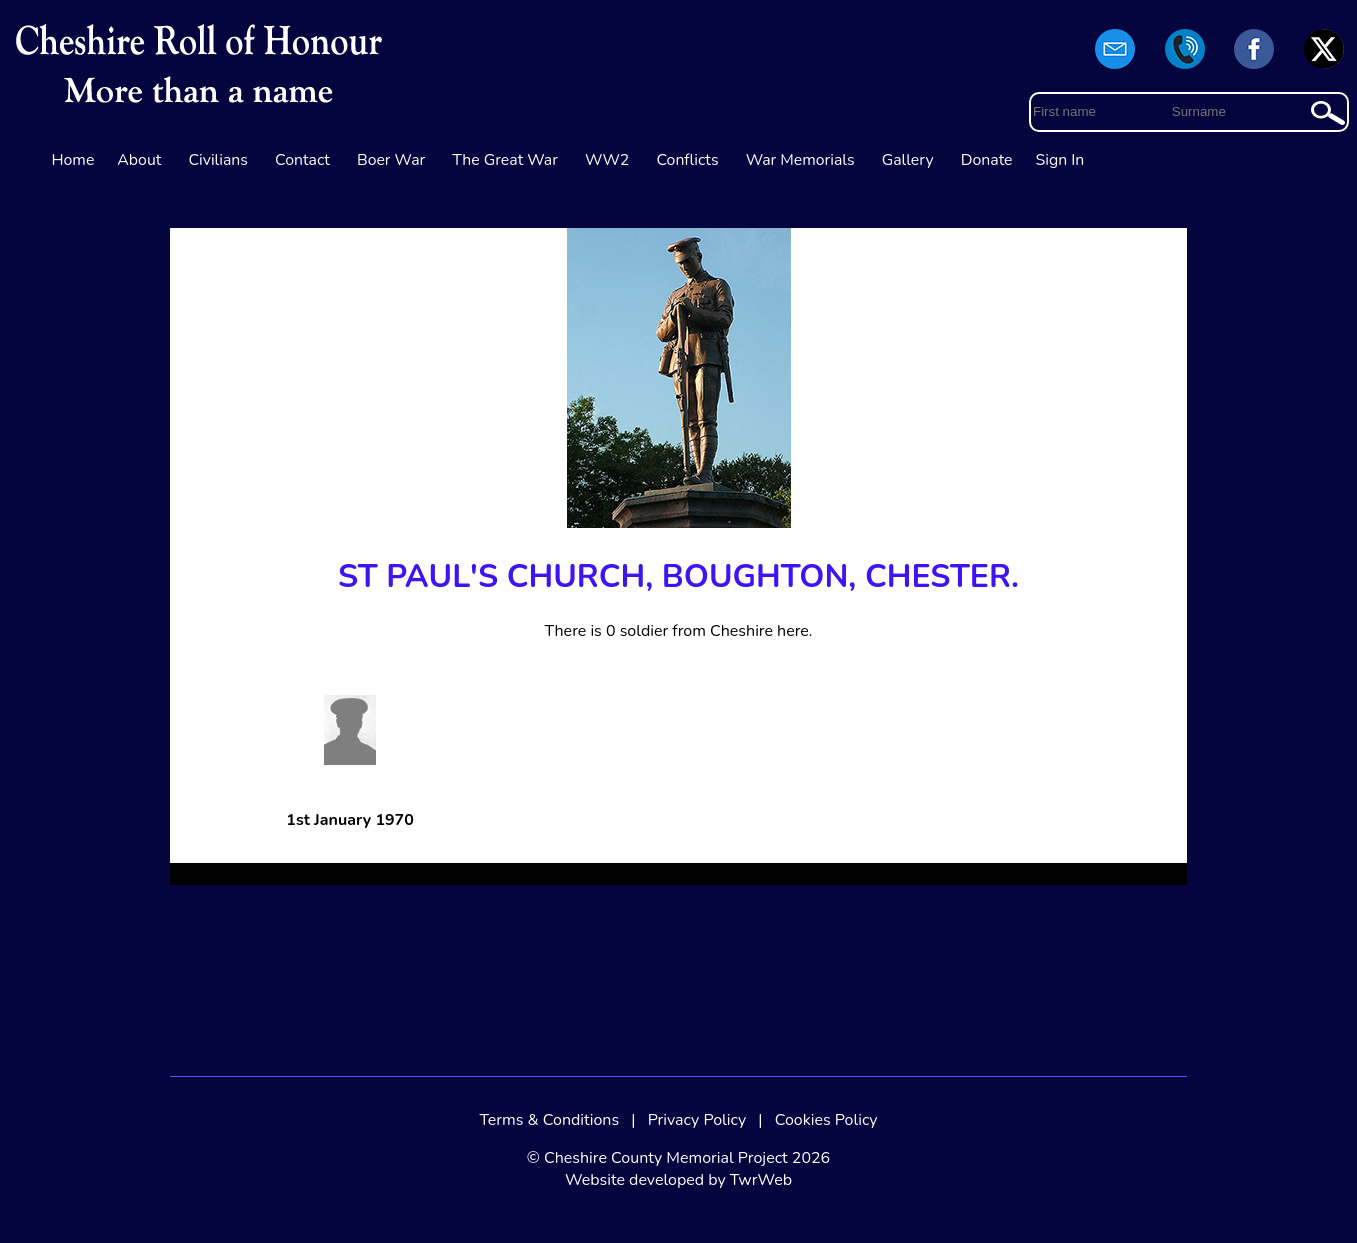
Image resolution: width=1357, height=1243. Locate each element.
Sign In (1060, 160)
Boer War (391, 160)
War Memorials (800, 160)
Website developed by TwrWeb (678, 1180)
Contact (302, 160)
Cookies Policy (826, 1120)
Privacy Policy (697, 1120)
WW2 (607, 160)
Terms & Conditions (549, 1120)
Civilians (218, 160)
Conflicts (687, 160)
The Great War (505, 160)
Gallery (908, 160)
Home (73, 160)
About (139, 160)
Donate (987, 160)
